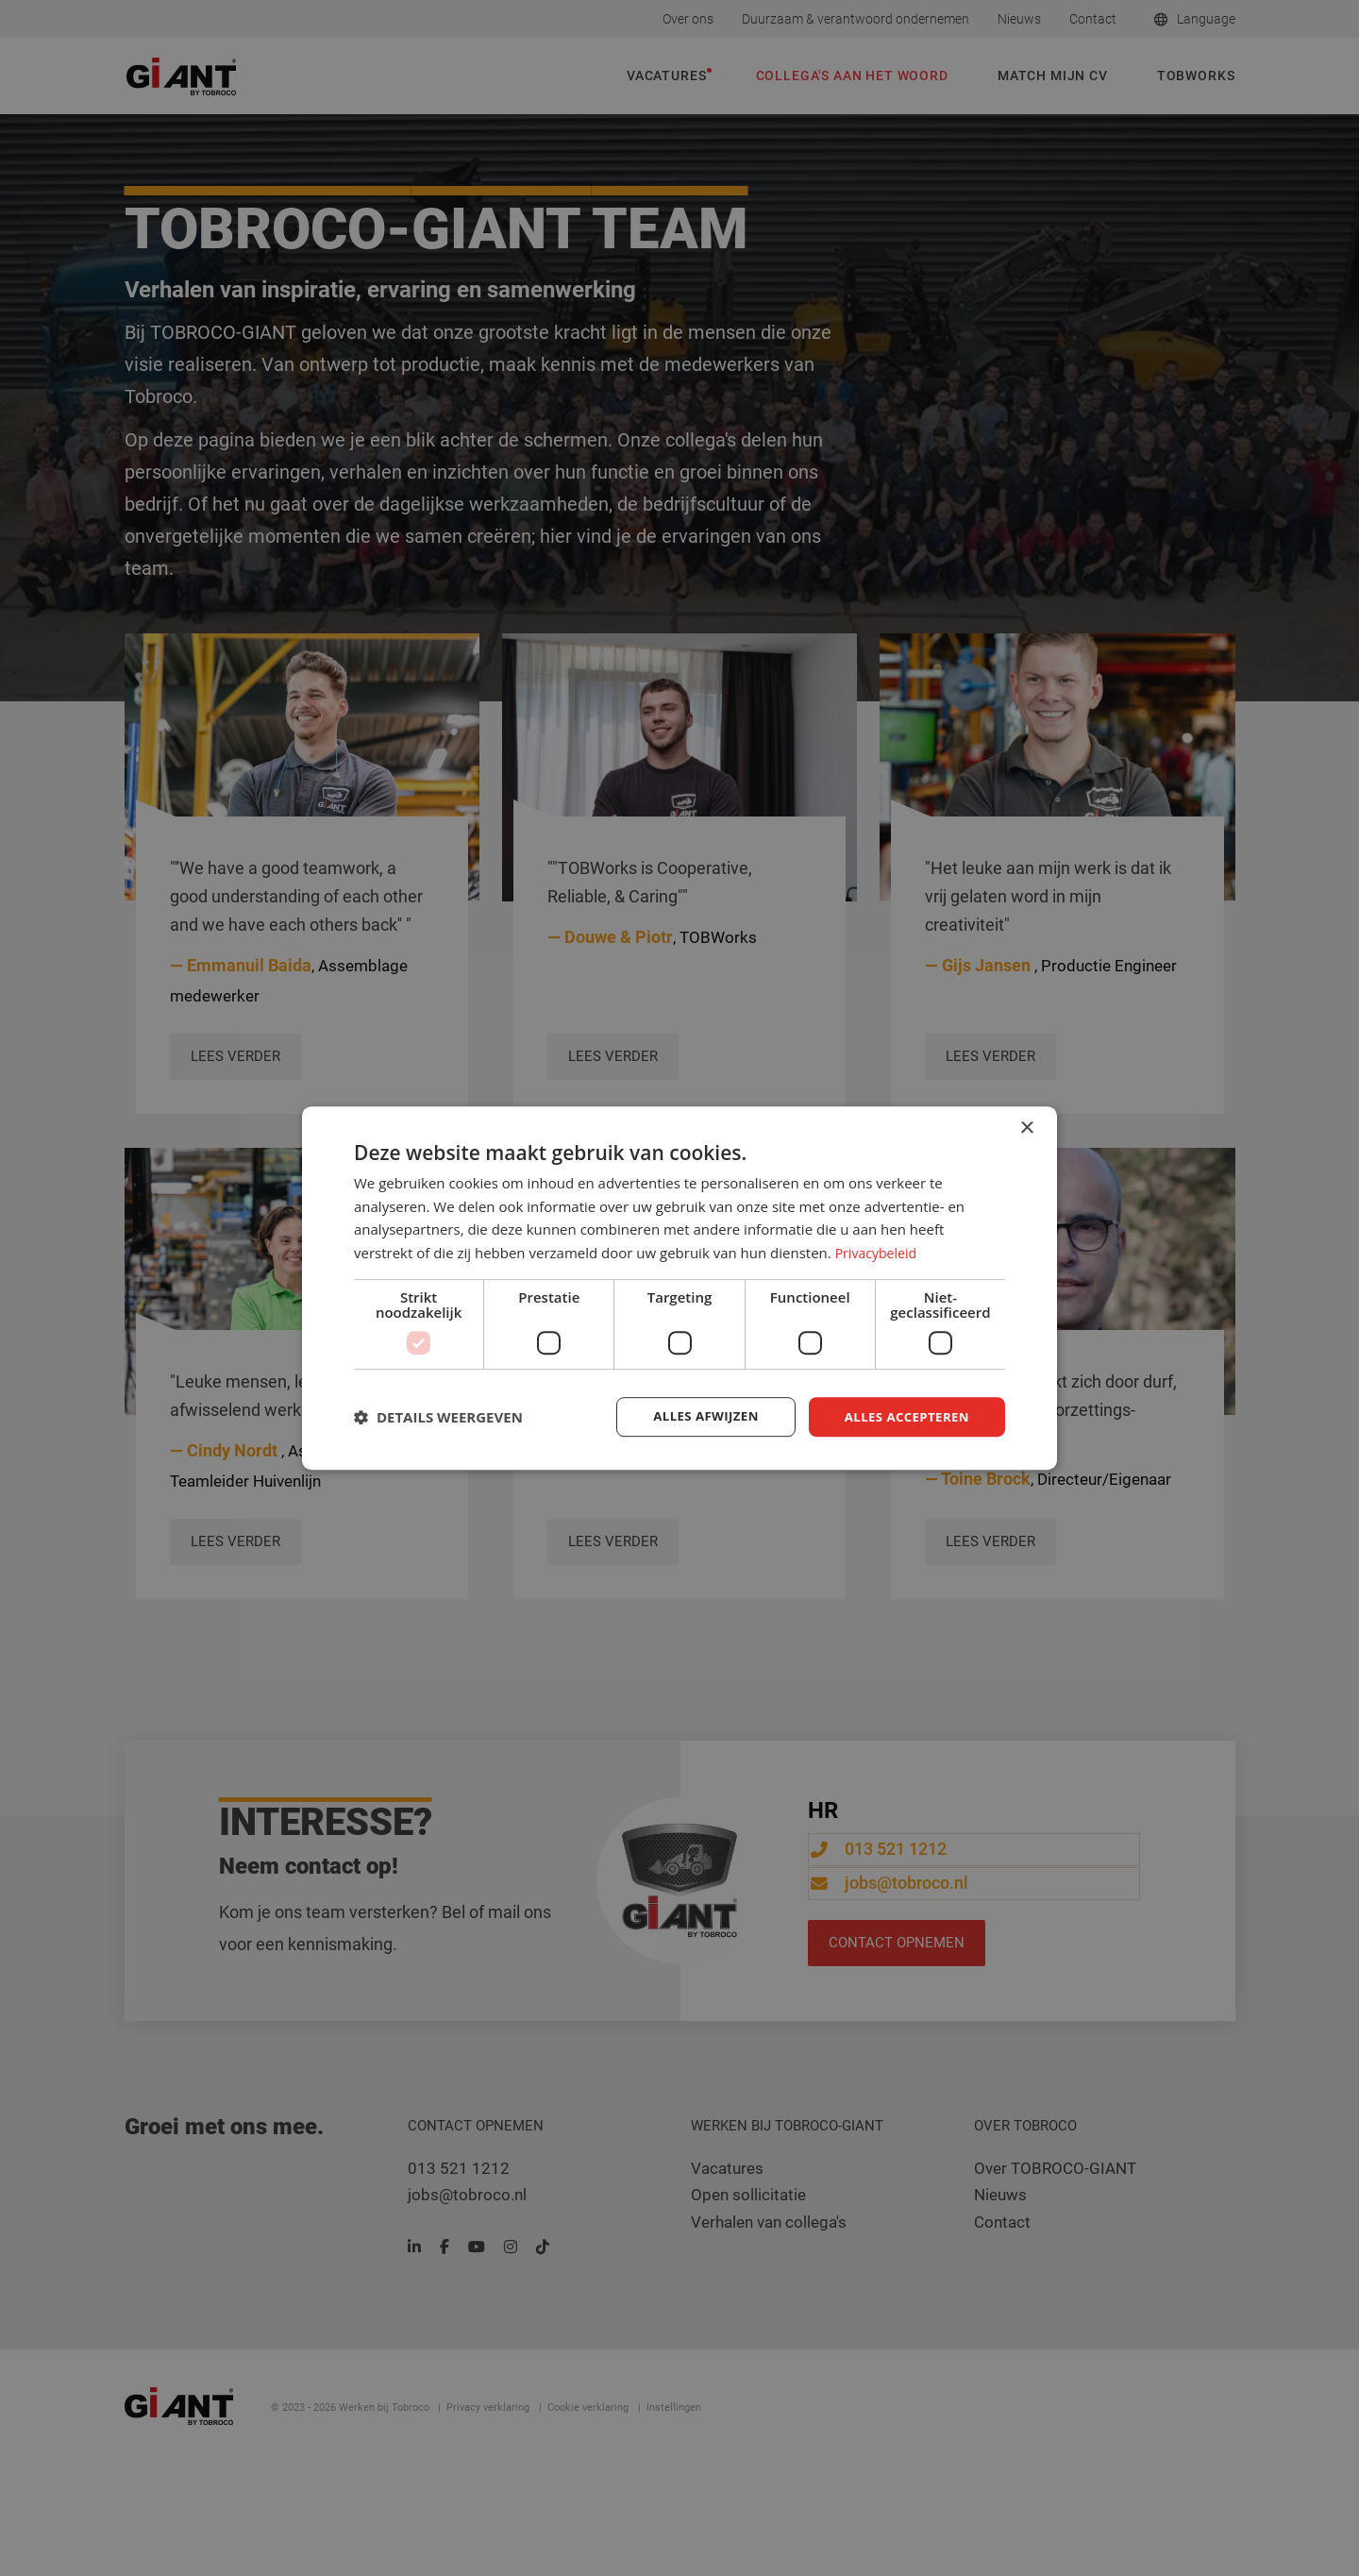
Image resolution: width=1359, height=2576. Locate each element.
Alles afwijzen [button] (696, 1416)
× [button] (1026, 1127)
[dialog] (679, 1287)
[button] (438, 1416)
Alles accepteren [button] (903, 1416)
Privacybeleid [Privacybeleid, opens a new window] (878, 1251)
